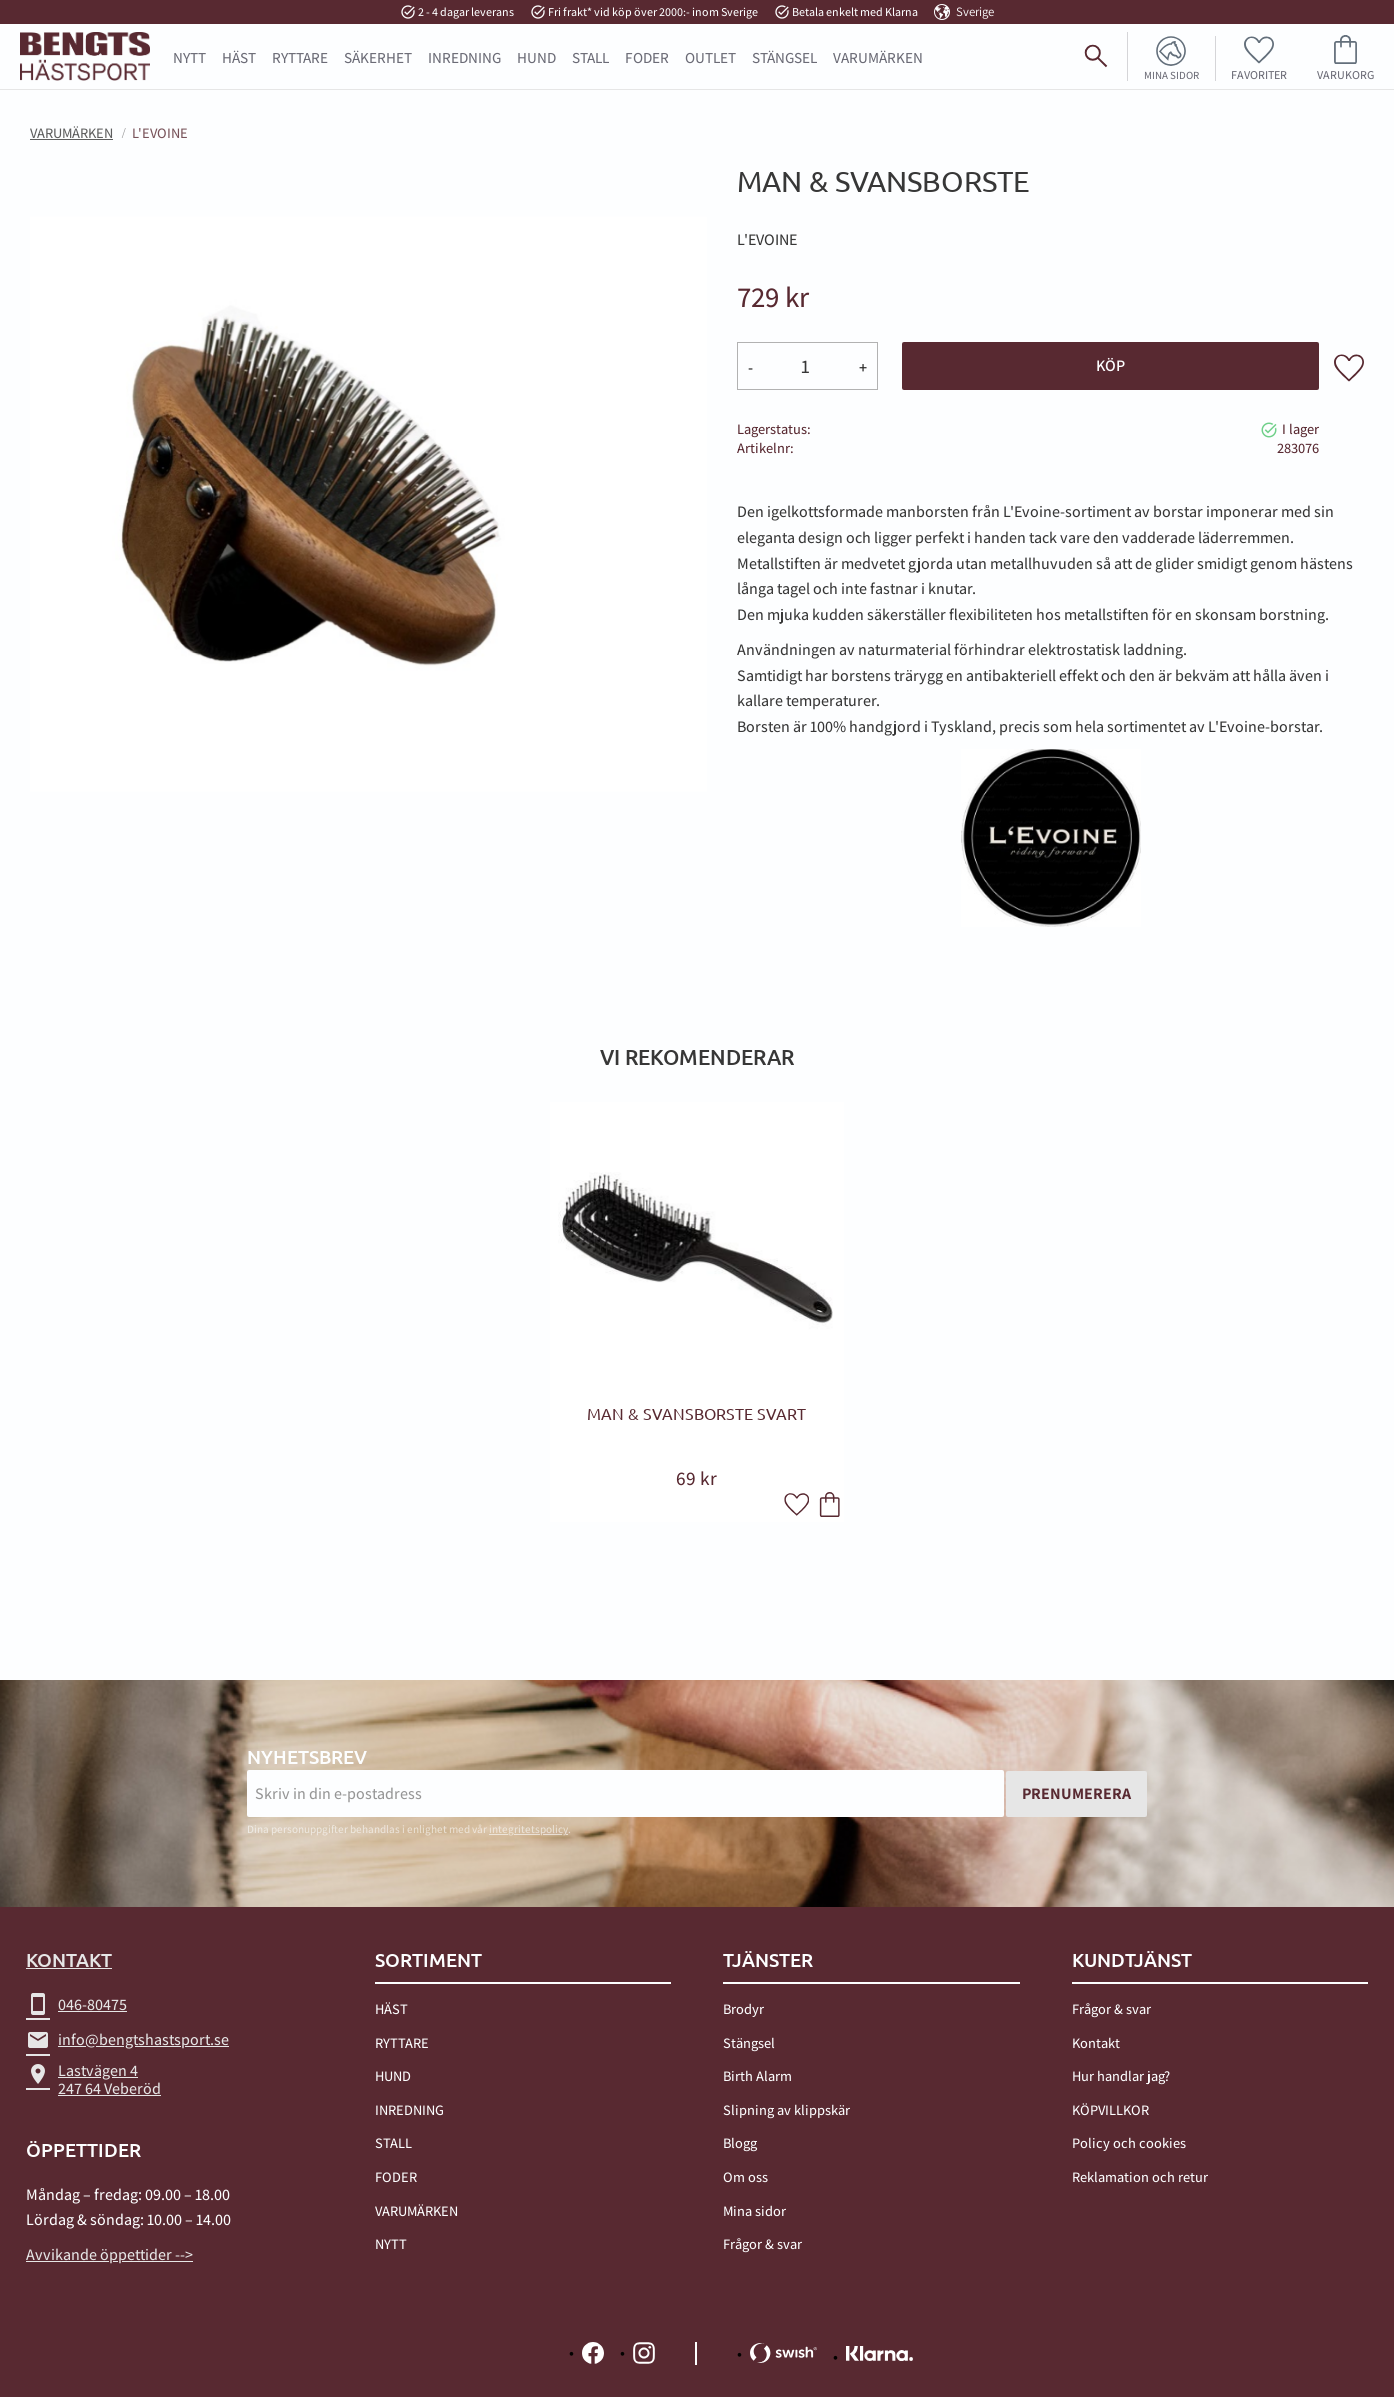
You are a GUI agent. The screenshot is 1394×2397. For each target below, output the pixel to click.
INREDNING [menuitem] (464, 57)
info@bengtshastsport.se (127, 2041)
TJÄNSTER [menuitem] (768, 1961)
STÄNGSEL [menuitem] (784, 57)
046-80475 (76, 2006)
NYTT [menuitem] (189, 57)
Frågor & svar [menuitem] (762, 2243)
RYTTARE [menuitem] (300, 57)
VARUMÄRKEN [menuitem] (416, 2210)
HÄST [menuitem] (239, 57)
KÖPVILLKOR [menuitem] (1110, 2109)
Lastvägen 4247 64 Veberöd (93, 2080)
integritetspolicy (528, 1831)
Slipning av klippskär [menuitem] (786, 2109)
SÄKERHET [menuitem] (378, 57)
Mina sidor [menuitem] (1165, 74)
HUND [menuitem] (536, 57)
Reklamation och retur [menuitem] (1140, 2176)
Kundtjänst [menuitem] (1132, 1961)
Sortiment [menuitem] (428, 1961)
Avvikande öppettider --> (109, 2256)
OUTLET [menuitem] (710, 57)
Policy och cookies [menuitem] (1129, 2143)
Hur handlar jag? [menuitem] (1121, 2075)
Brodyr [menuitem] (743, 2008)
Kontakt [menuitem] (1096, 2042)
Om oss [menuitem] (745, 2176)
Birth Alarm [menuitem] (757, 2075)
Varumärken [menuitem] (878, 57)
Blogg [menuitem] (740, 2143)
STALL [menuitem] (590, 57)
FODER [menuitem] (647, 57)
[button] (1256, 56)
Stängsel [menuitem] (749, 2042)
